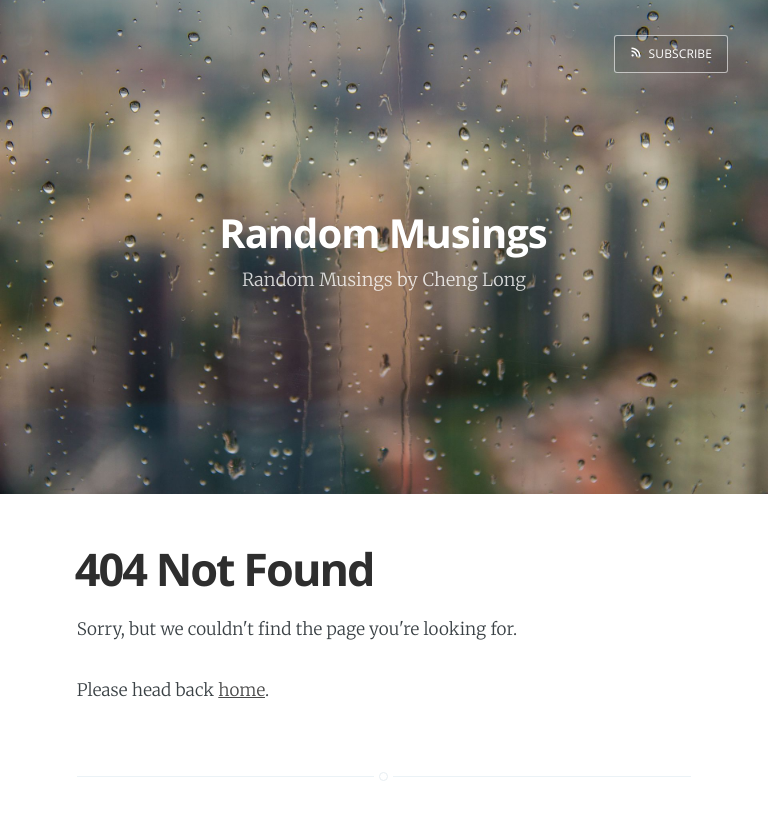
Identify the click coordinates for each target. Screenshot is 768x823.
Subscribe (677, 53)
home (241, 690)
